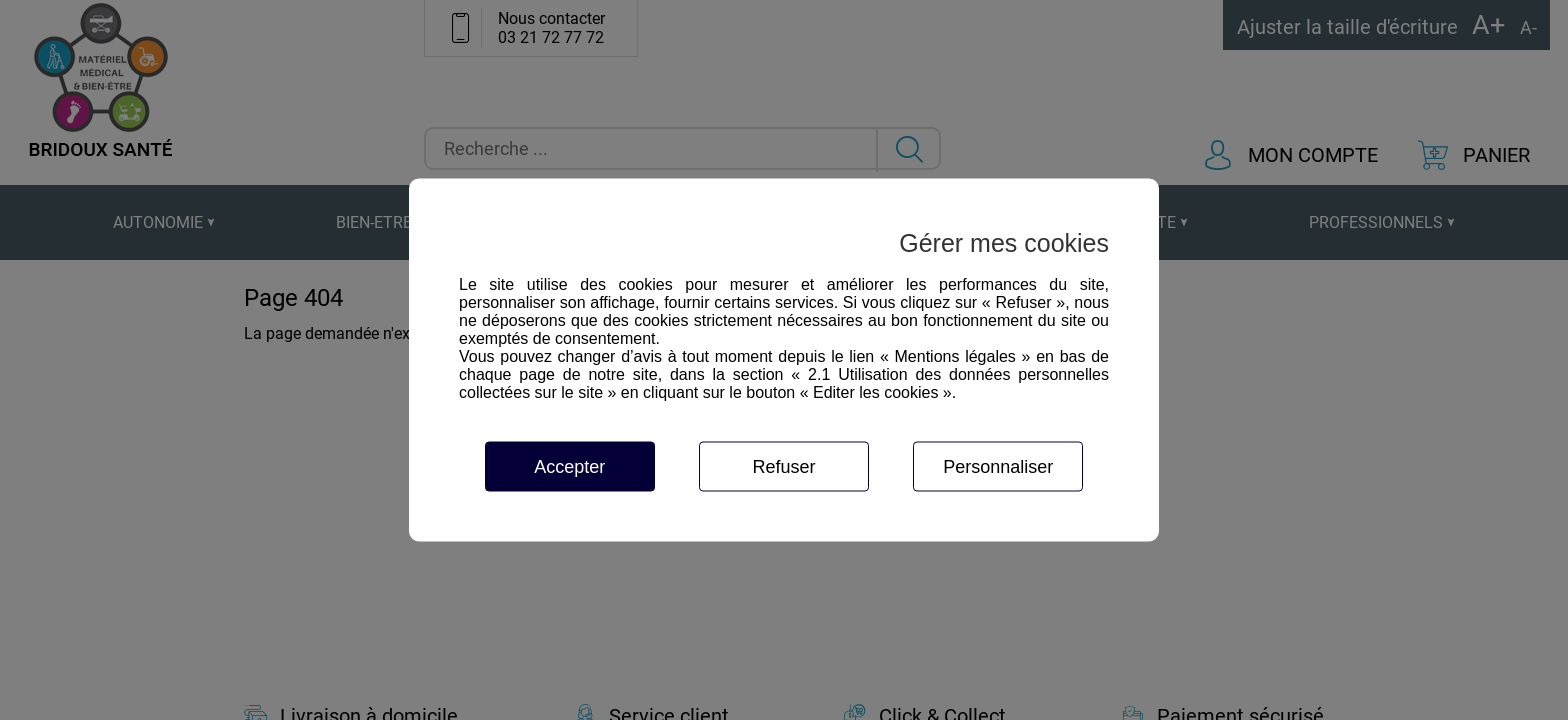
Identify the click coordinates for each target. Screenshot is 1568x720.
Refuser (783, 467)
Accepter (569, 467)
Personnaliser (998, 467)
